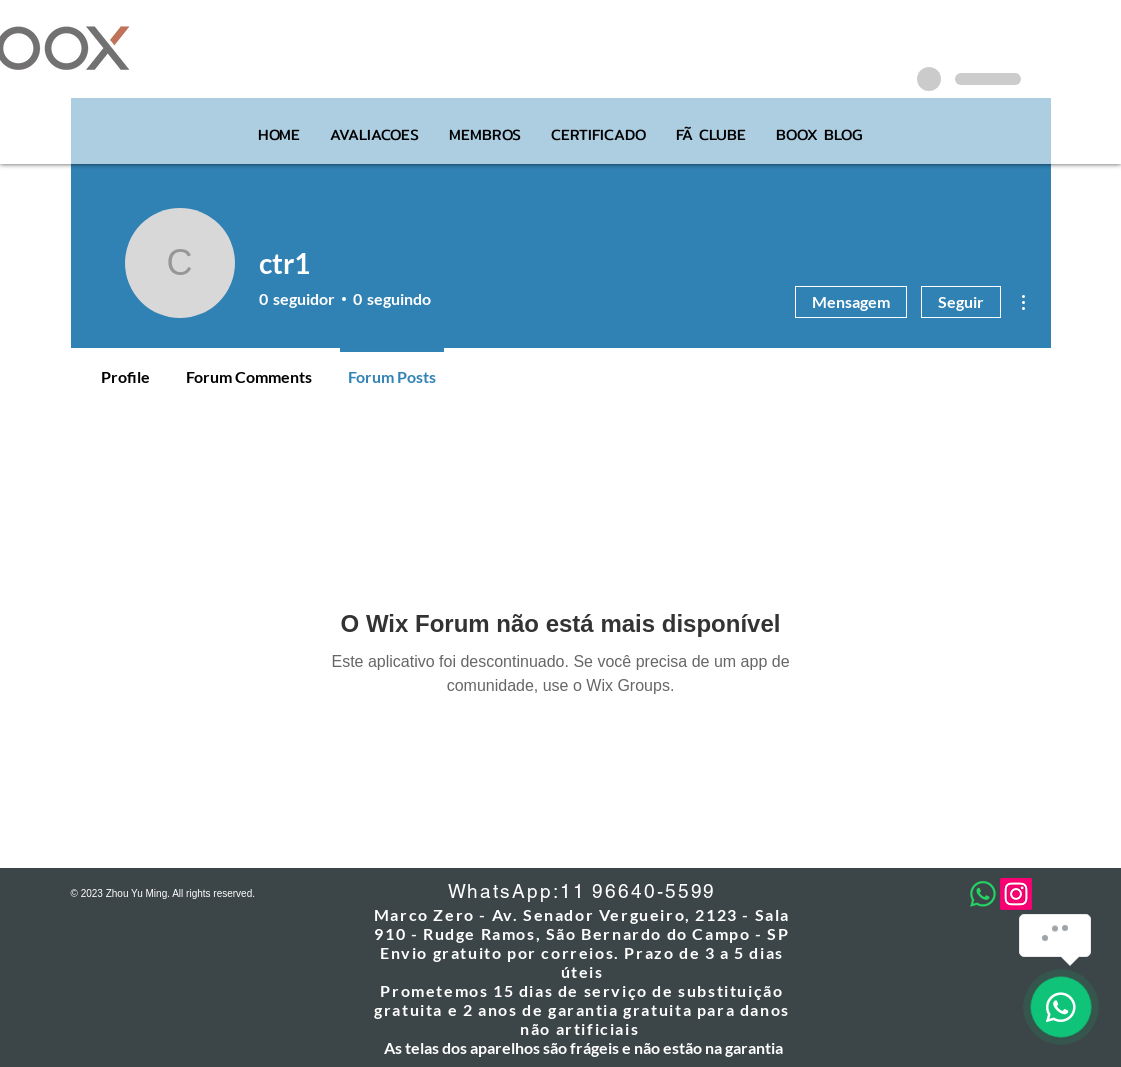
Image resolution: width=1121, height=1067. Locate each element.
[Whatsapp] (983, 894)
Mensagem (851, 301)
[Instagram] (1016, 894)
